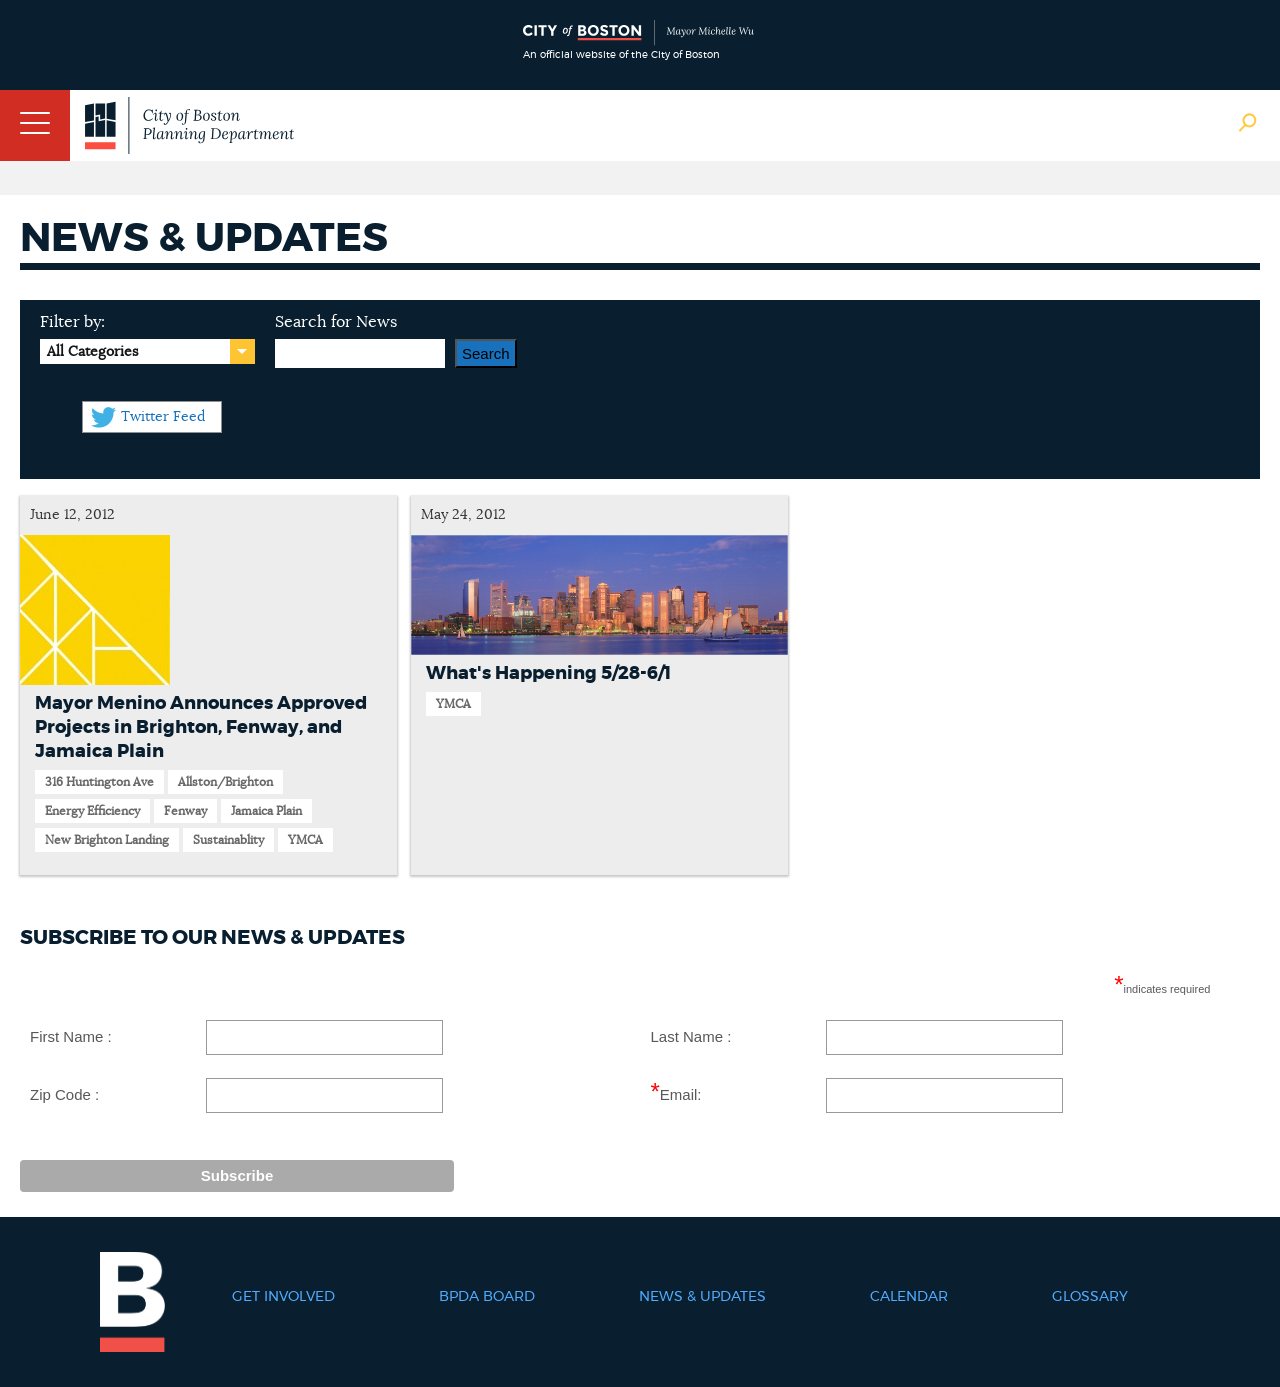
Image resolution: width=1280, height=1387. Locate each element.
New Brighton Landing (107, 840)
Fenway (185, 811)
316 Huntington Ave (99, 782)
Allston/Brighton (225, 782)
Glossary (1090, 1297)
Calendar (909, 1297)
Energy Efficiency (92, 811)
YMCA (305, 840)
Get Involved (283, 1297)
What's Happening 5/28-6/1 (548, 674)
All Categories (92, 352)
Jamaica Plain (266, 811)
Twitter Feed (163, 417)
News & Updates (702, 1297)
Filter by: (72, 322)
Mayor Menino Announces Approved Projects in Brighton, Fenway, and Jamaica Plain (201, 728)
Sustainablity (228, 840)
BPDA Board (487, 1297)
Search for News (336, 322)
